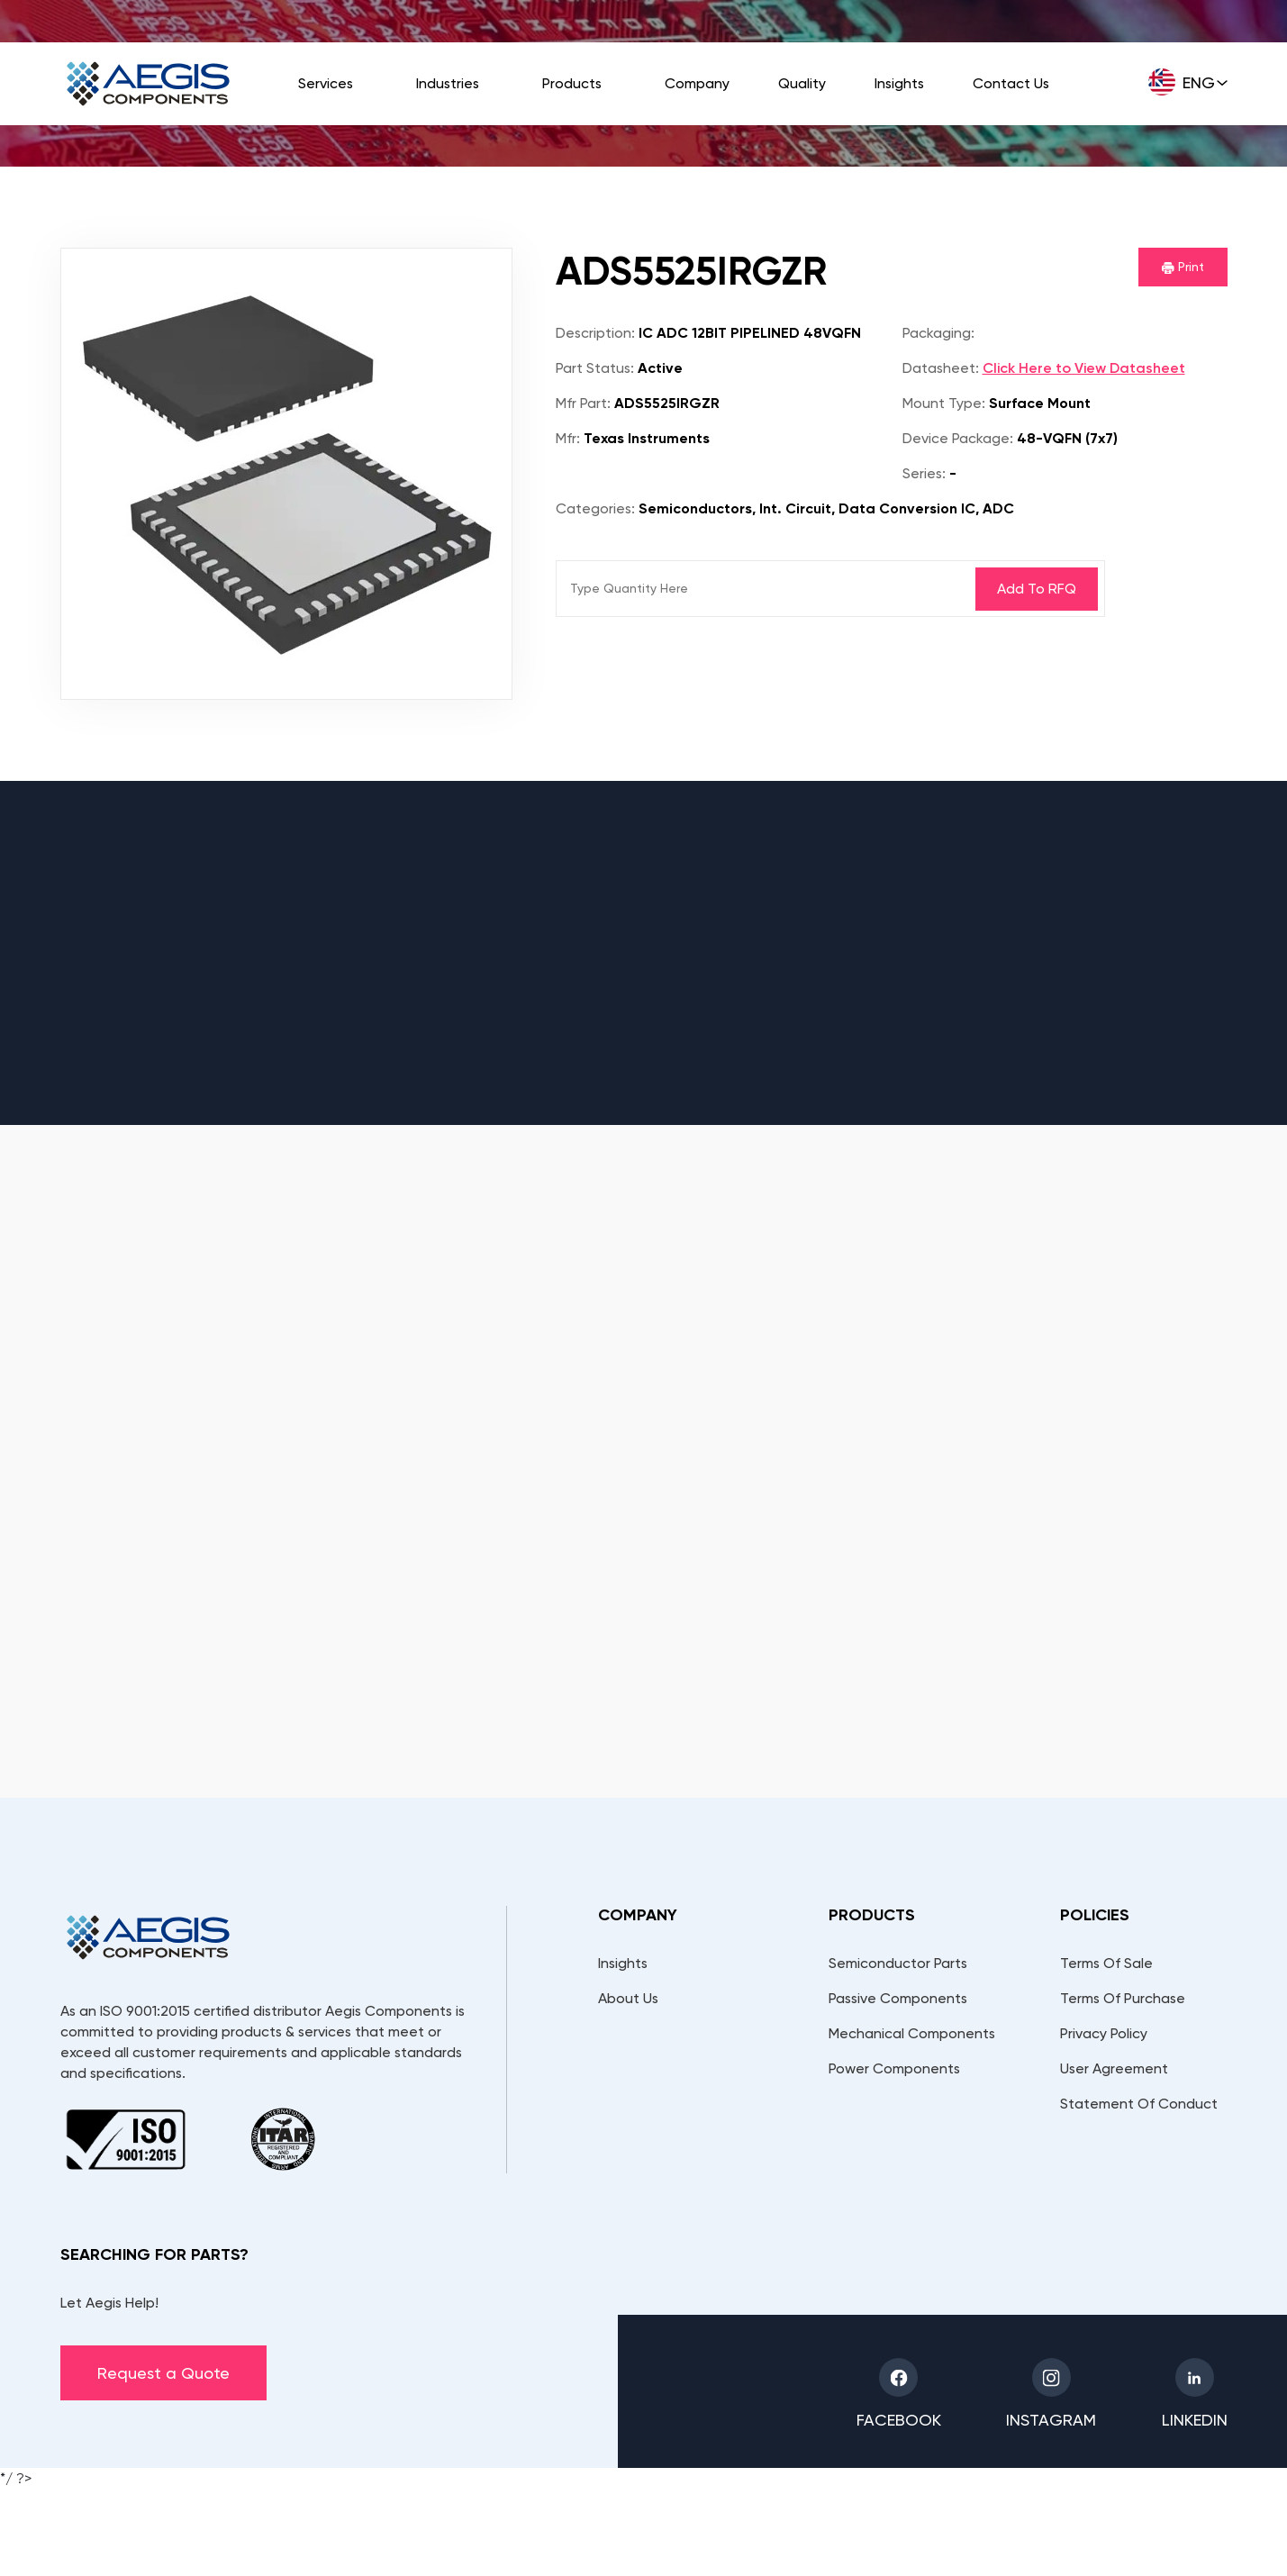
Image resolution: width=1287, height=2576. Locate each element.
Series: (924, 473)
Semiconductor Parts (898, 1963)
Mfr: (568, 438)
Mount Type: (943, 403)
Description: (595, 332)
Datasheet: (940, 367)
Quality (802, 83)
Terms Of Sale (1106, 1963)
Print (1183, 266)
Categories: (595, 508)
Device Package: (957, 438)
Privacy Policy (1103, 2033)
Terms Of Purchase (1122, 1998)
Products (572, 83)
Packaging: (938, 332)
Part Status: (595, 367)
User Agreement (1114, 2068)
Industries (447, 83)
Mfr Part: (583, 403)
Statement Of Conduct (1139, 2103)
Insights (899, 83)
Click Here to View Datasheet (1084, 367)
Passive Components (898, 1998)
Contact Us (1011, 83)
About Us (628, 1998)
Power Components (894, 2068)
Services (325, 83)
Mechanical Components (912, 2033)
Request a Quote (163, 2372)
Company (697, 83)
